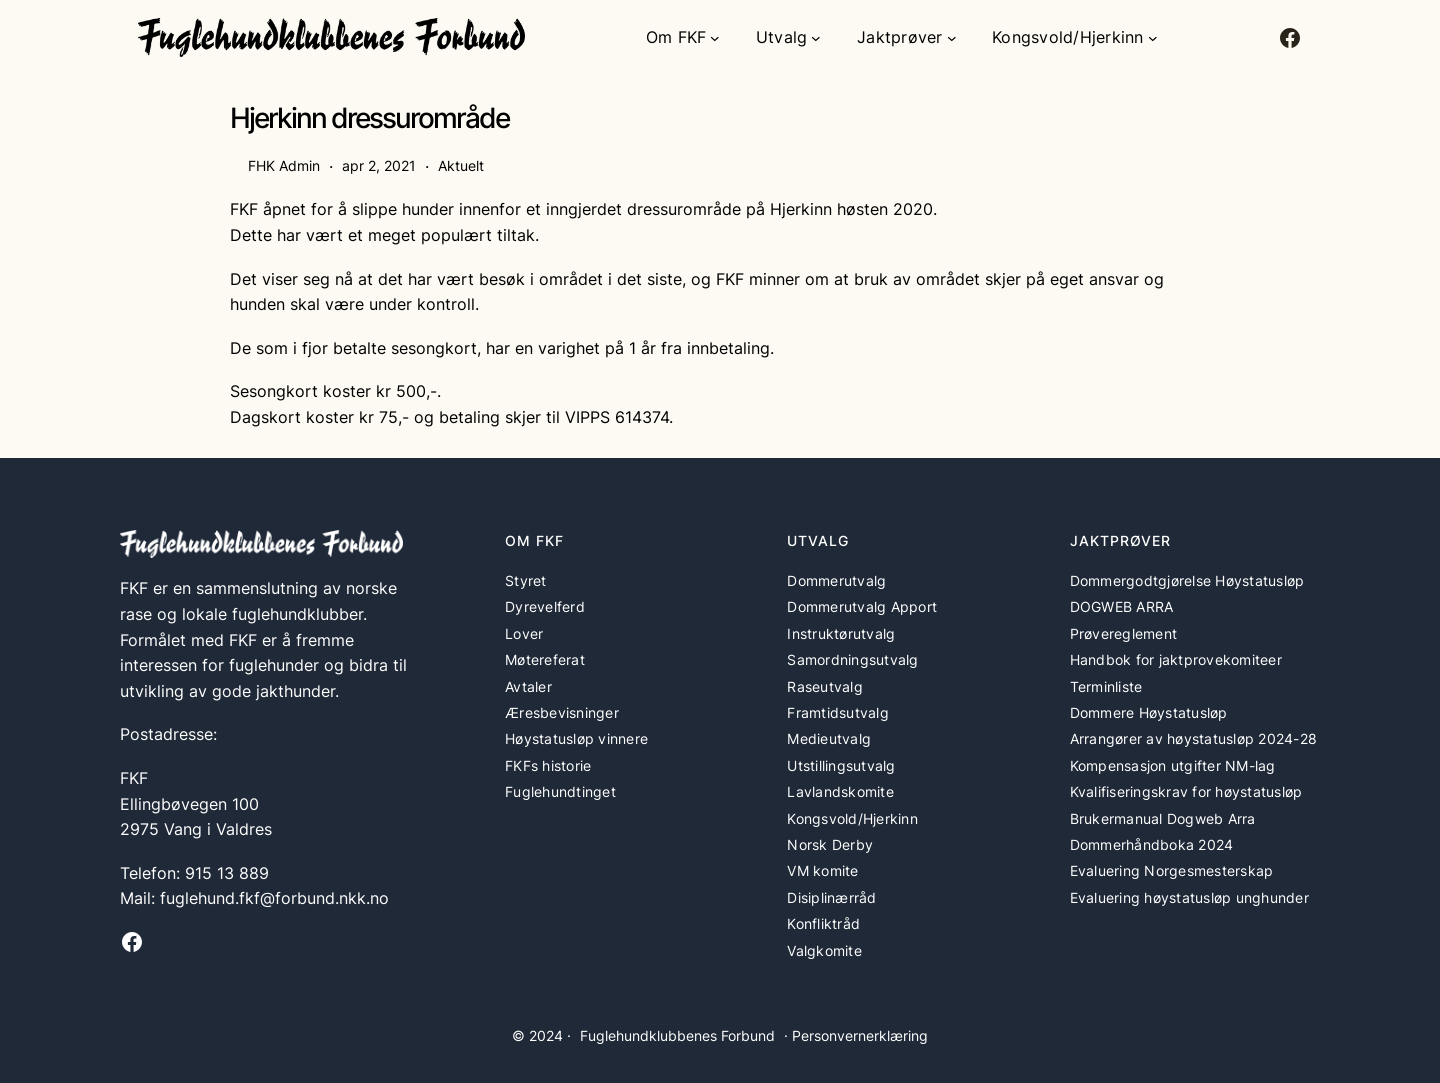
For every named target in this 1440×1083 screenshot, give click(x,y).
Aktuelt (461, 165)
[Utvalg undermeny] (816, 38)
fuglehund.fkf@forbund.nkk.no (274, 898)
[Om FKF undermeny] (715, 38)
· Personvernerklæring (856, 1035)
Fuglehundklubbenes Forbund (677, 1035)
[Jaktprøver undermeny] (952, 38)
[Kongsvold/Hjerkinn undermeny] (1153, 38)
